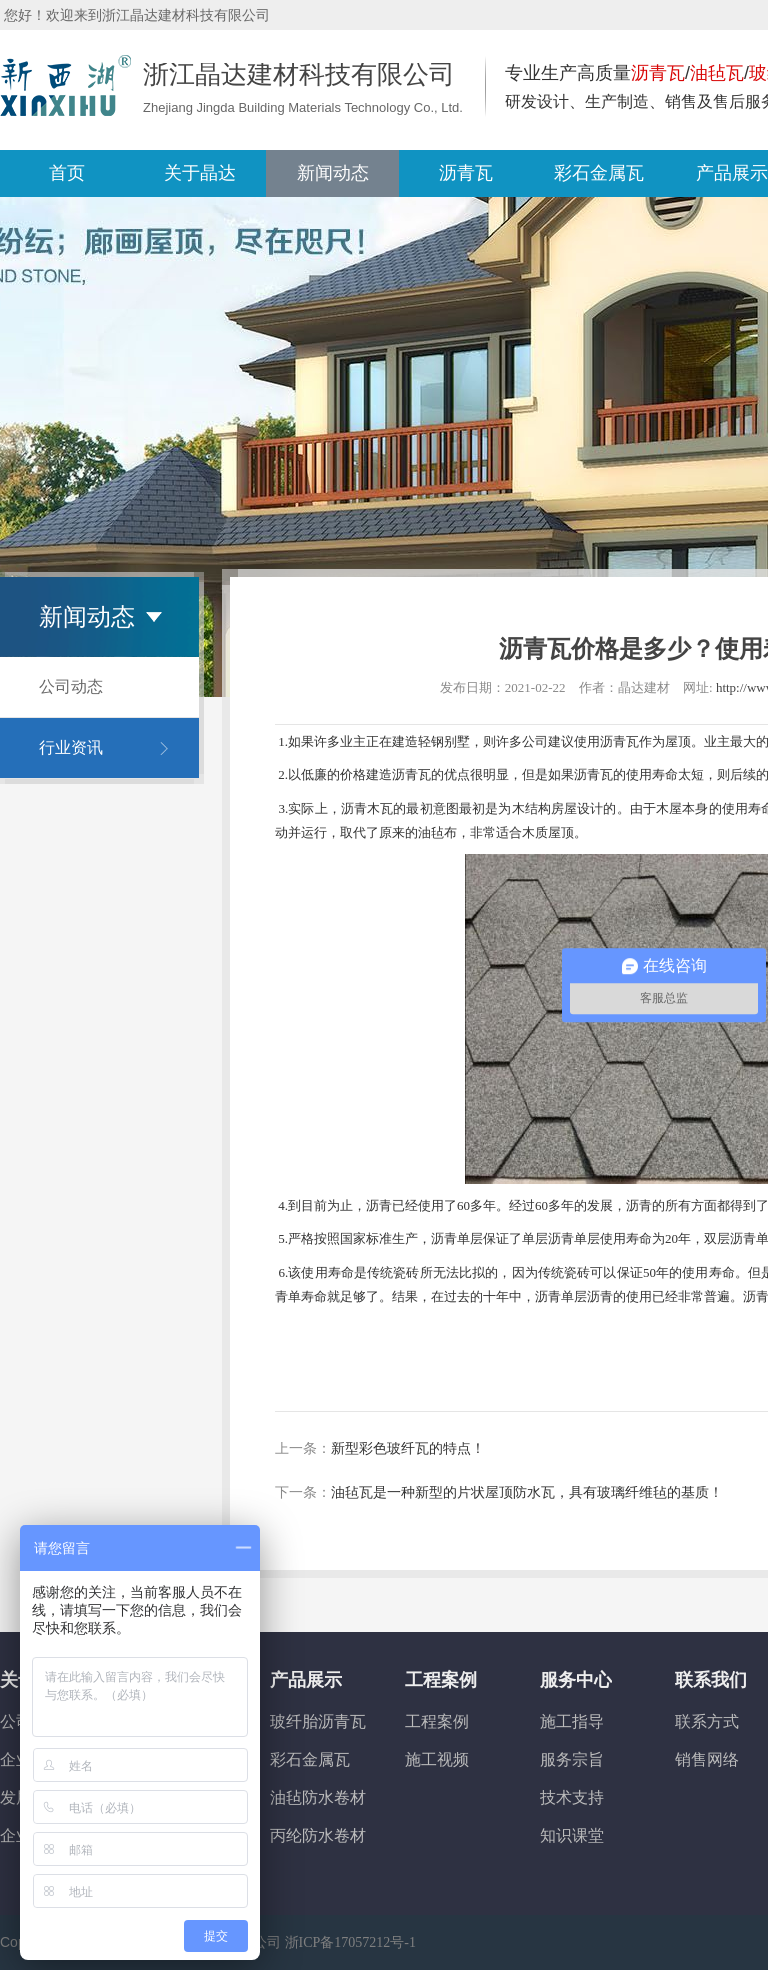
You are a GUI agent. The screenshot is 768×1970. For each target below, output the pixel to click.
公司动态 (71, 686)
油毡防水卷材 (318, 1797)
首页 (67, 173)
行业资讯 (71, 747)
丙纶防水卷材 (318, 1835)
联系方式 (707, 1721)
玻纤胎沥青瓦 (318, 1721)
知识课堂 (572, 1835)
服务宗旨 (572, 1759)
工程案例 (441, 1680)
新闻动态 (333, 173)
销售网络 (707, 1759)
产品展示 (306, 1680)
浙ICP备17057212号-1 (350, 1942)
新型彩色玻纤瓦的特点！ (408, 1448)
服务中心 (576, 1680)
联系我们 (711, 1680)
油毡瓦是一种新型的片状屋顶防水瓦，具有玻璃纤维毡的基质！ (527, 1492)
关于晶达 (200, 173)
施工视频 (437, 1759)
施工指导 (572, 1721)
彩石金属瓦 (310, 1759)
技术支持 (572, 1797)
